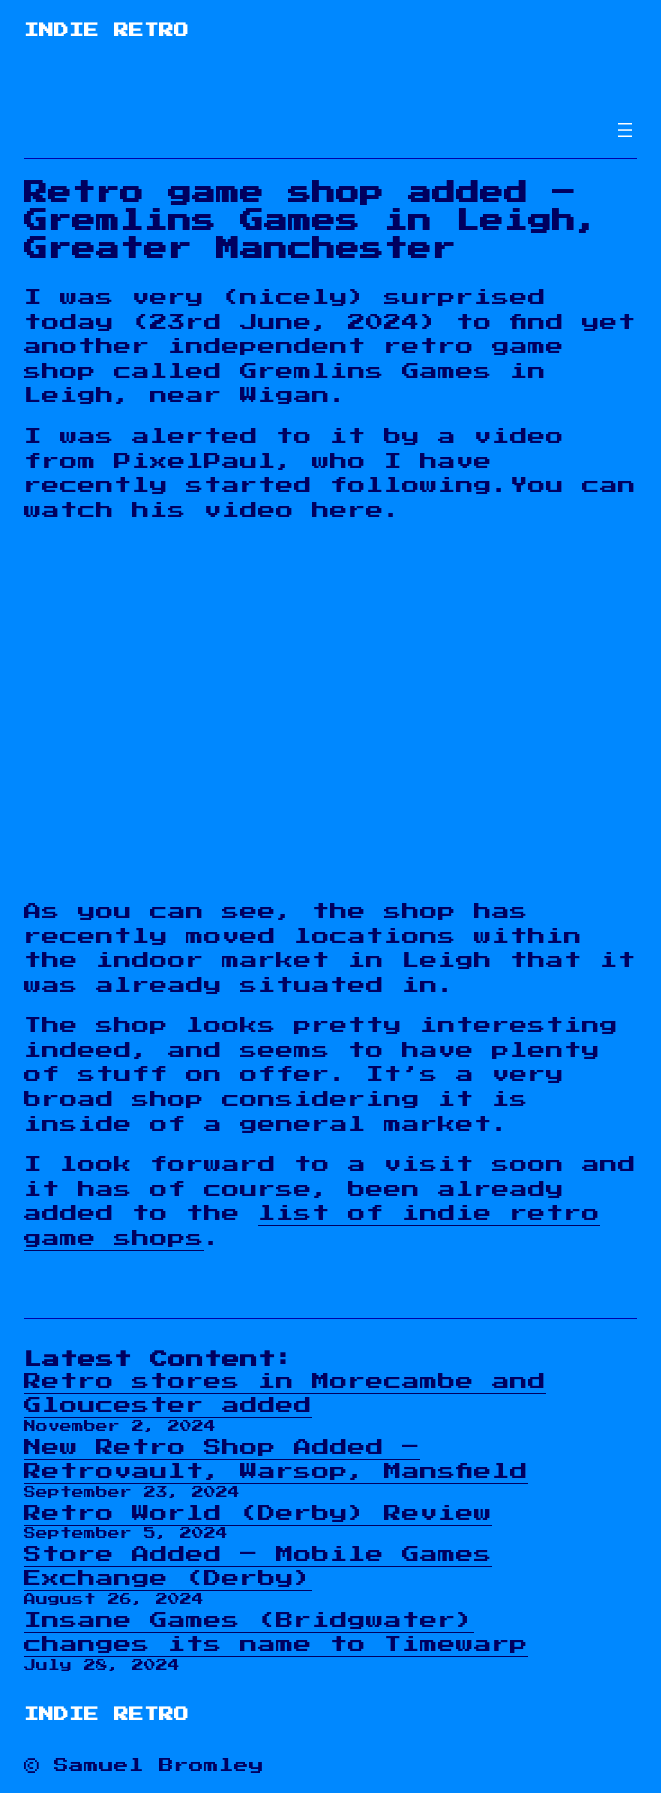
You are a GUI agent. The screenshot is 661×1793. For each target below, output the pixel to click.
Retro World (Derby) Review (258, 1513)
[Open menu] (625, 130)
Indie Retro (106, 30)
